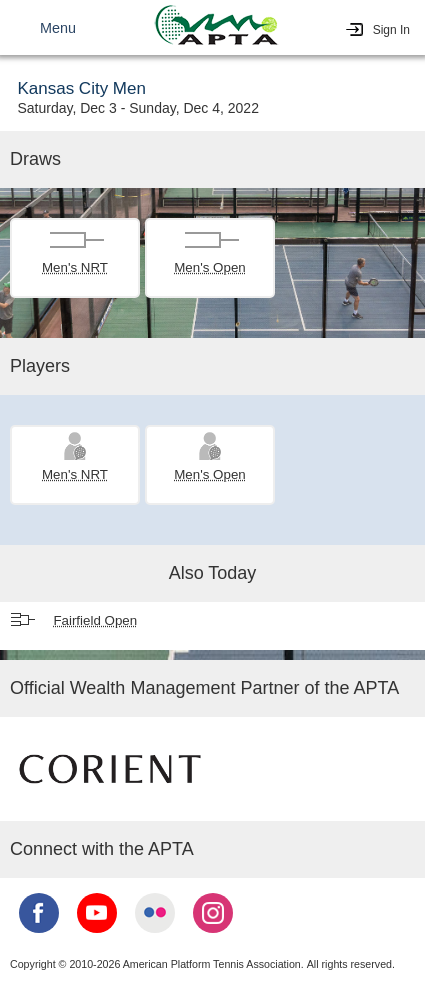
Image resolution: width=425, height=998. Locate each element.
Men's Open (209, 267)
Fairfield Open (95, 620)
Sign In (391, 30)
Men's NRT (75, 267)
